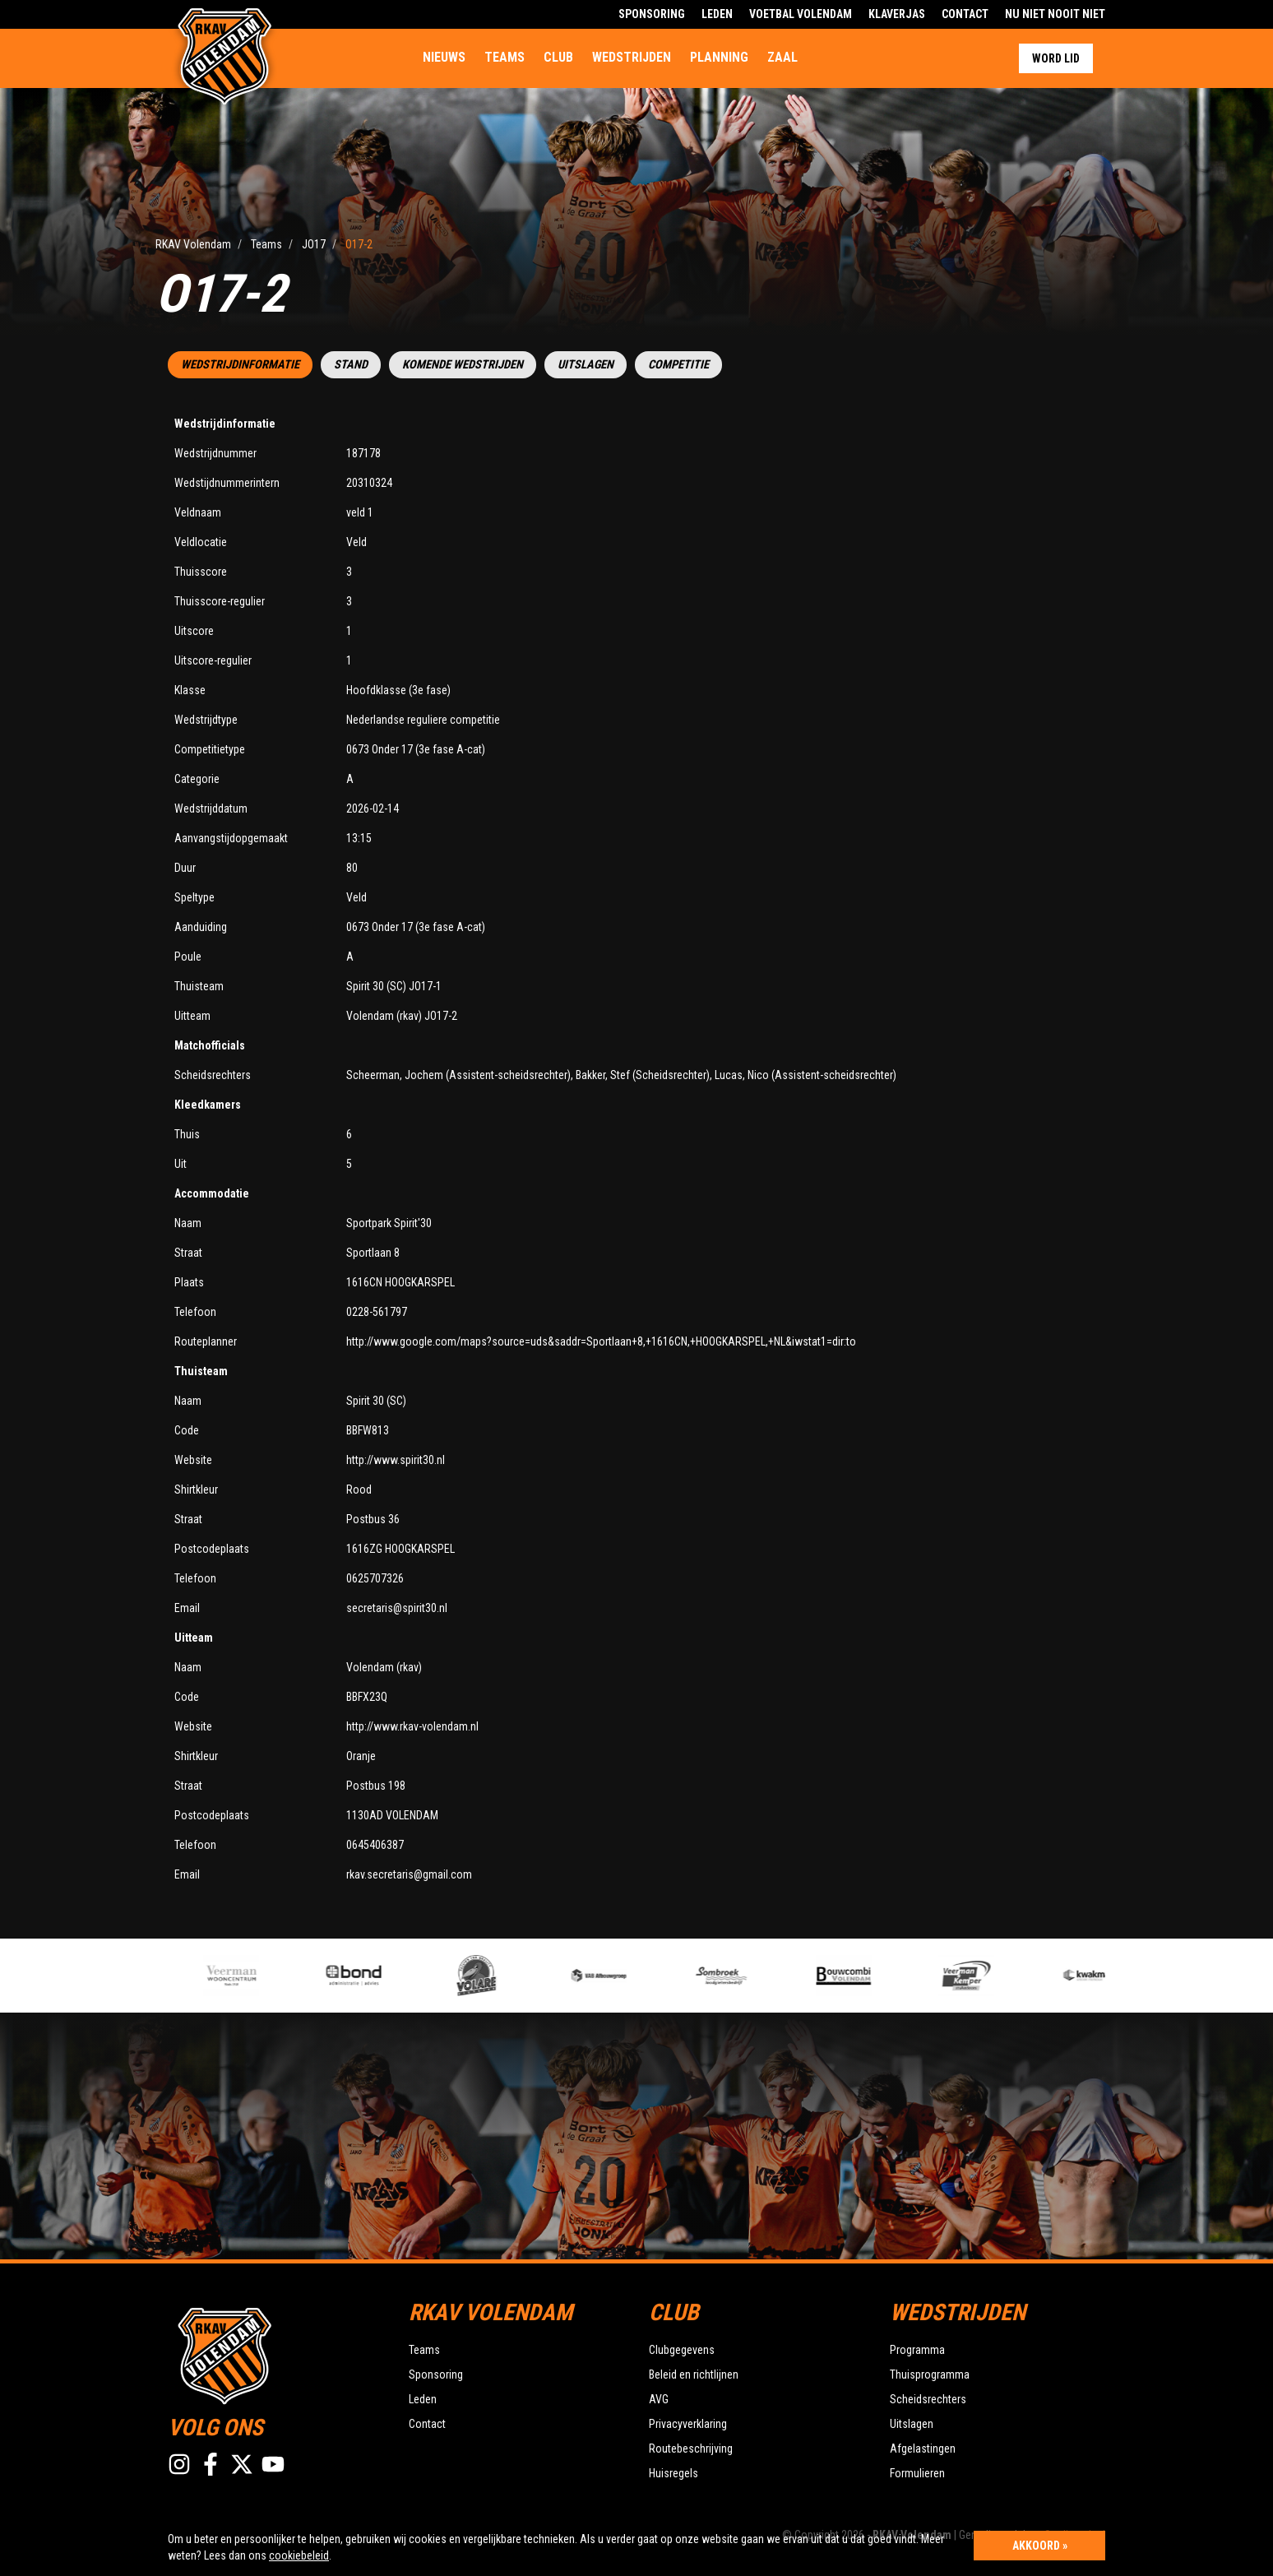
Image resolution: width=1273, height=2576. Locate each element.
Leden (717, 14)
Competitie (678, 365)
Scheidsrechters (928, 2399)
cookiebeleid (299, 2555)
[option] (289, 1976)
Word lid (1056, 58)
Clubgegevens (682, 2349)
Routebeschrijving (691, 2448)
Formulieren (917, 2473)
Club (558, 57)
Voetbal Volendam (800, 14)
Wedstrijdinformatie (240, 365)
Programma (917, 2349)
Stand (351, 365)
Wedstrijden (631, 57)
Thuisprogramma (930, 2374)
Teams (504, 57)
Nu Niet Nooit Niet (1055, 14)
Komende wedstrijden (462, 365)
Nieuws (444, 57)
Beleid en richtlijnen (693, 2374)
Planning (719, 57)
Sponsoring (651, 14)
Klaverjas (896, 14)
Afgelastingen (923, 2448)
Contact (965, 14)
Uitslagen (585, 365)
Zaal (782, 57)
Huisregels (673, 2473)
